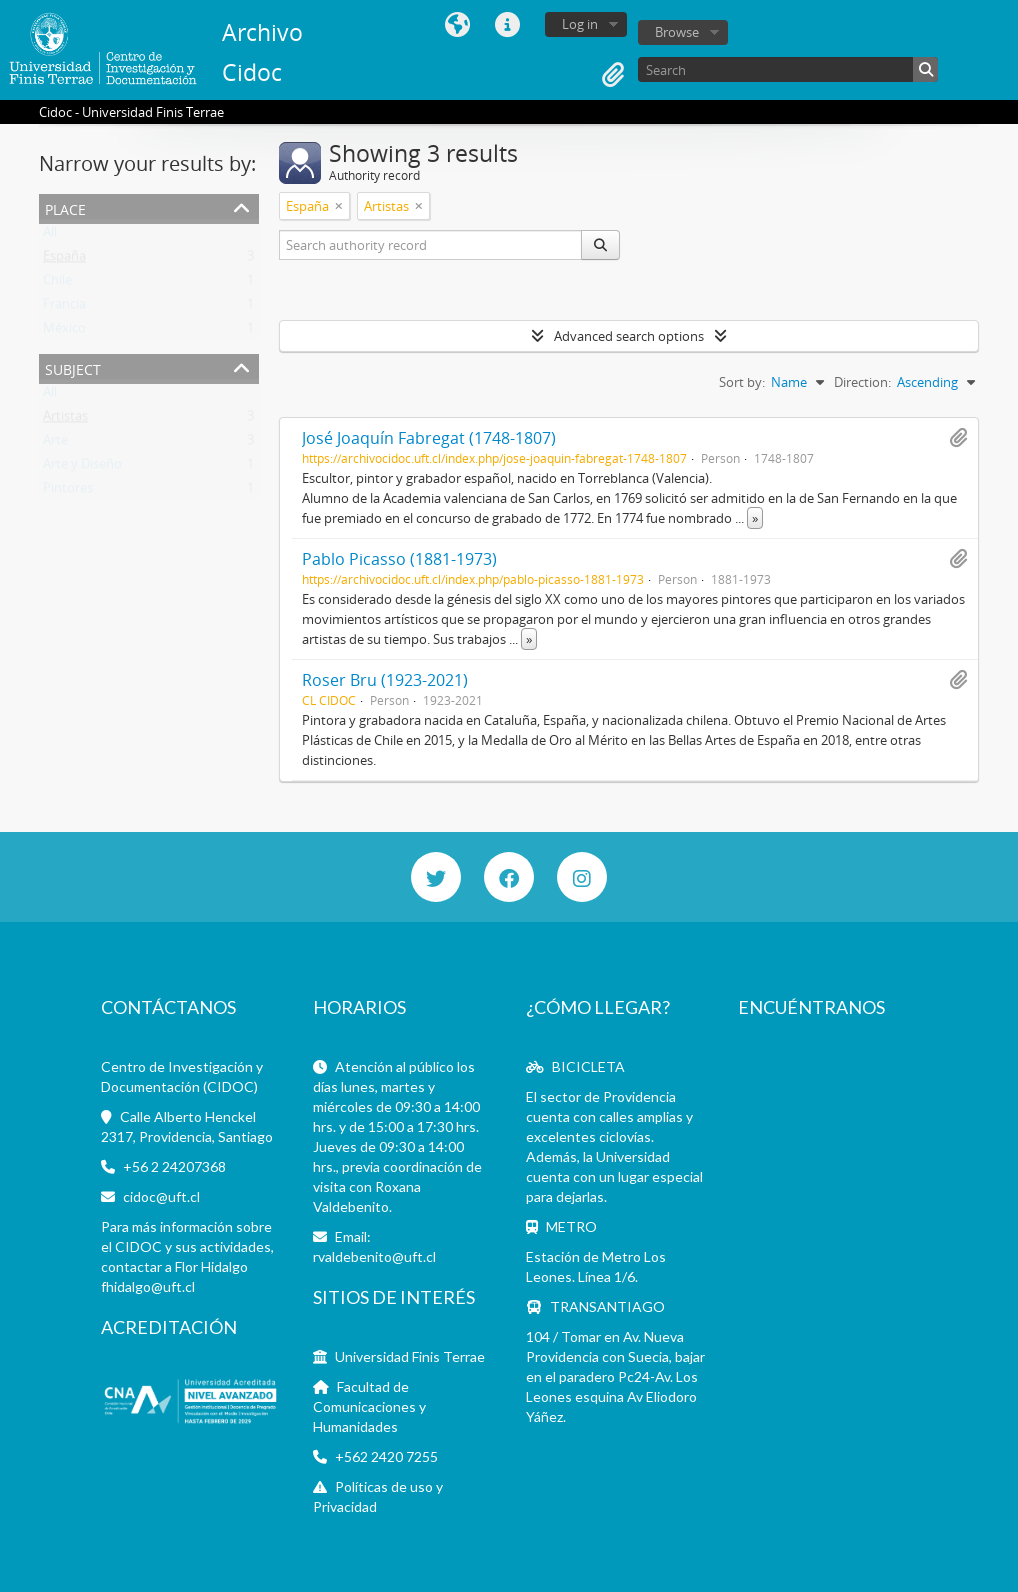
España (64, 260)
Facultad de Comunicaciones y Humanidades (369, 1406)
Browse (677, 32)
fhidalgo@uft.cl (148, 1286)
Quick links (508, 25)
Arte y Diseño (82, 468)
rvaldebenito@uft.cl (374, 1256)
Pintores (68, 492)
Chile (57, 284)
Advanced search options (629, 336)
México (64, 332)
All (50, 236)
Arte (55, 444)
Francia (64, 308)
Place (65, 207)
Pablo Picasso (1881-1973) (399, 559)
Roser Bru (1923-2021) (385, 680)
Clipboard (613, 75)
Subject (73, 367)
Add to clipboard (958, 438)
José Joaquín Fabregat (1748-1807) (429, 438)
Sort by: (742, 382)
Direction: (862, 382)
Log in (580, 24)
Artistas (65, 420)
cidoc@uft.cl (161, 1196)
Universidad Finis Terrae (410, 1356)
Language (458, 25)
